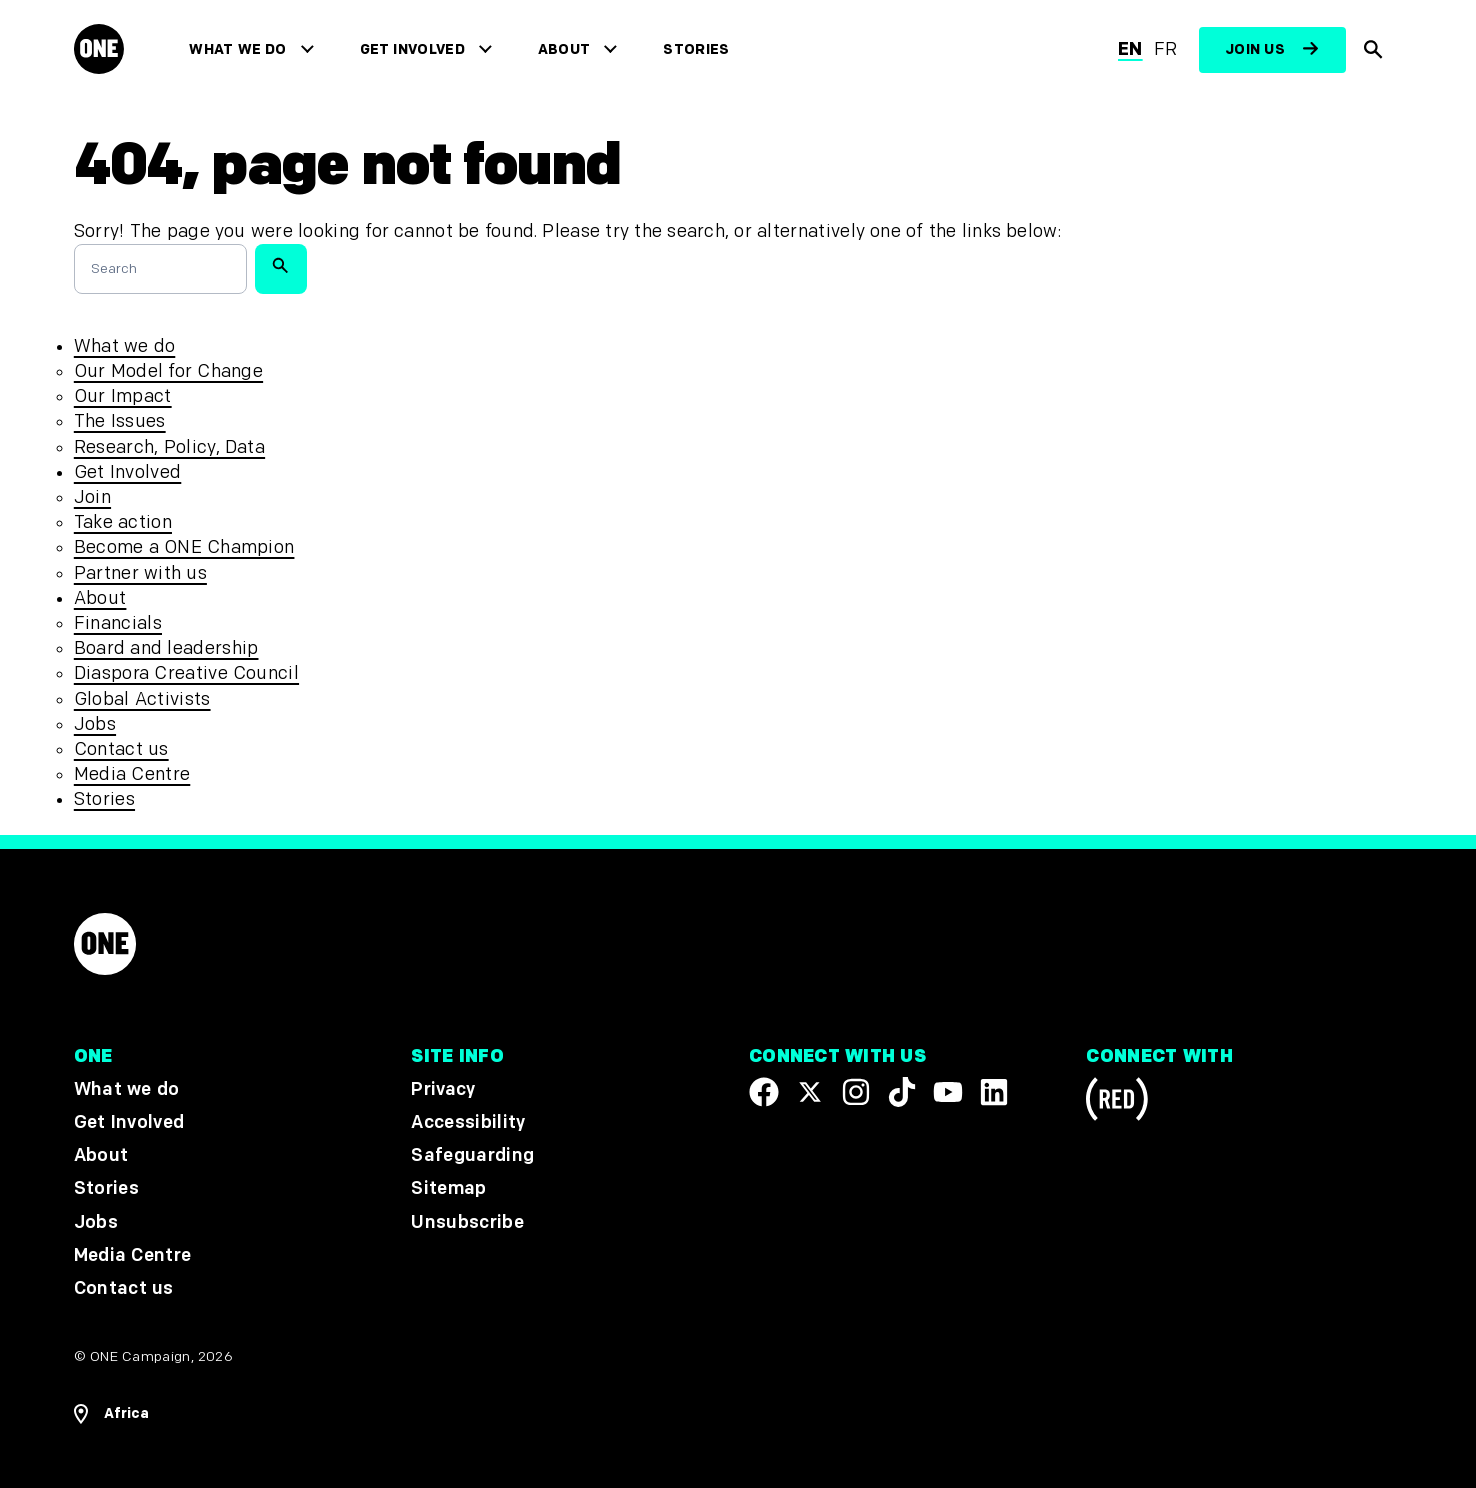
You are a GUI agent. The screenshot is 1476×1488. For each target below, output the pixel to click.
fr (1166, 49)
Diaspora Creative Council (186, 673)
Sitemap (448, 1188)
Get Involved (416, 49)
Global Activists (142, 699)
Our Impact (123, 396)
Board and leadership (166, 648)
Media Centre (132, 774)
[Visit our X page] (810, 1092)
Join (92, 497)
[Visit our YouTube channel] (948, 1092)
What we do (242, 49)
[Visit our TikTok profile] (902, 1092)
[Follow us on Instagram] (856, 1092)
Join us (1255, 49)
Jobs (95, 724)
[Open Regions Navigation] (111, 1414)
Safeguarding (472, 1155)
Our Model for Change (168, 371)
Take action (123, 522)
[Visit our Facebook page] (764, 1092)
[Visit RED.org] (1117, 1102)
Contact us (121, 749)
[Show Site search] (1374, 50)
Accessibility (468, 1122)
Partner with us (140, 573)
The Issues (120, 421)
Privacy (443, 1089)
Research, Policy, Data (169, 447)
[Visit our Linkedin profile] (994, 1092)
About (568, 49)
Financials (118, 623)
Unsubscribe (467, 1221)
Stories (701, 49)
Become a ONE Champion (184, 547)
